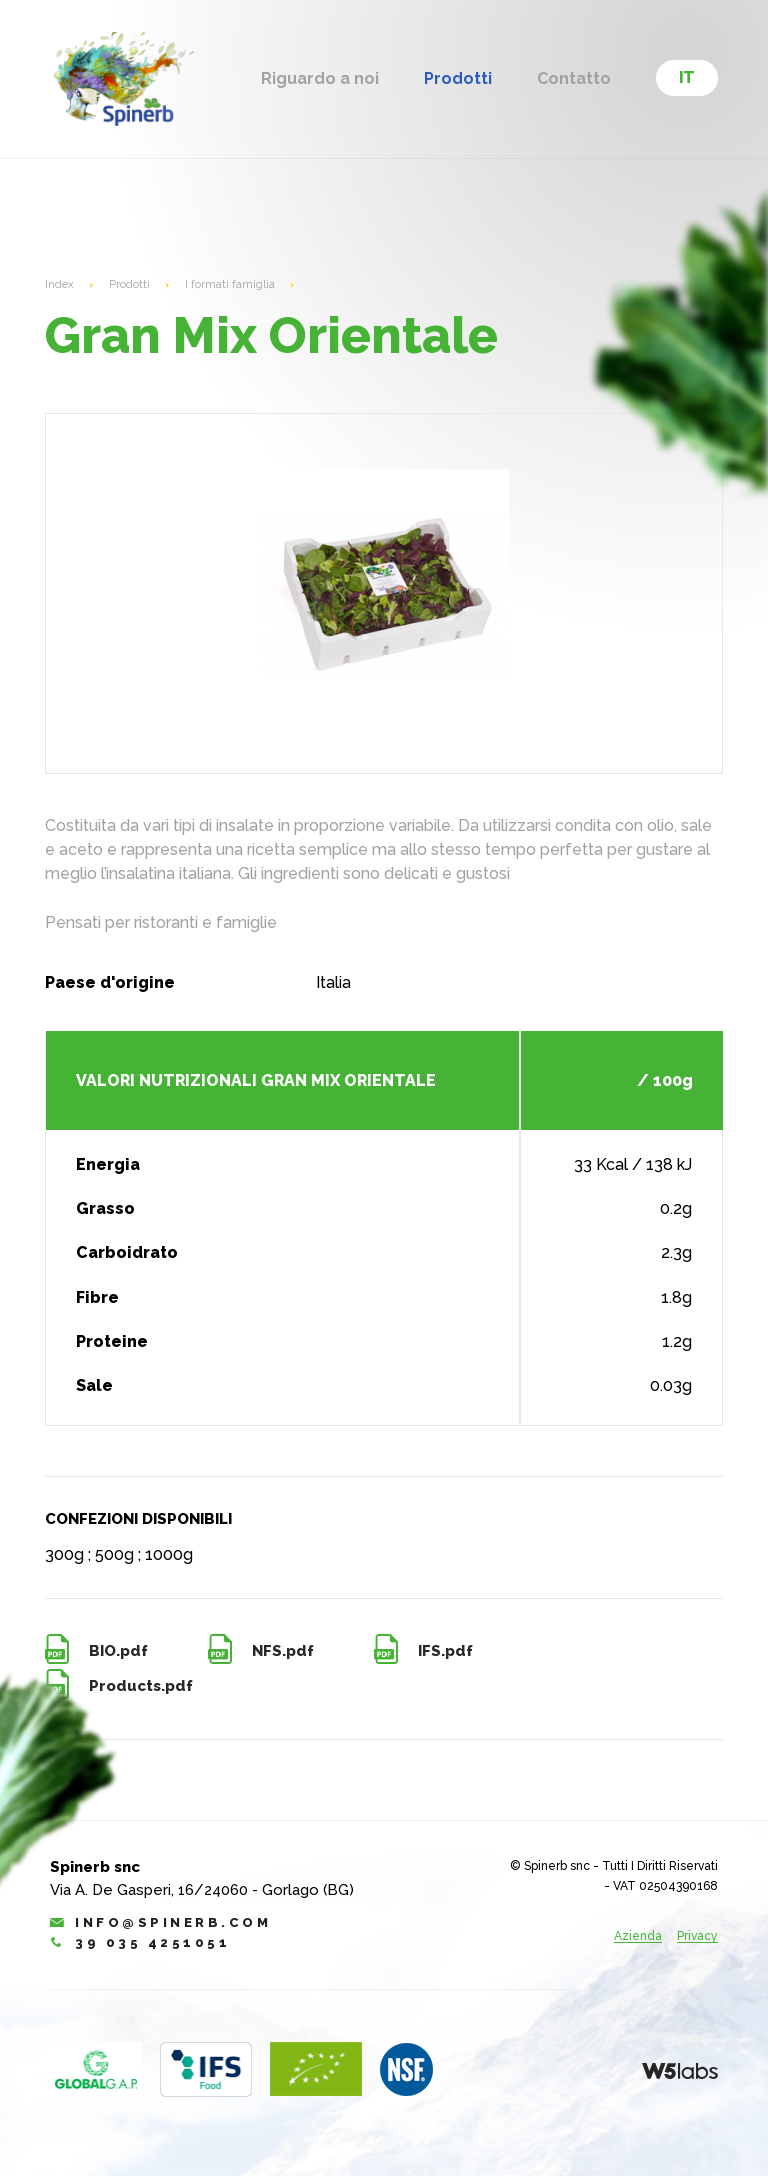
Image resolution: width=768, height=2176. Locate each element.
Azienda (638, 1936)
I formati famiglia (231, 284)
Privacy (697, 1936)
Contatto (574, 79)
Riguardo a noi (320, 79)
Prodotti (458, 79)
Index (60, 284)
